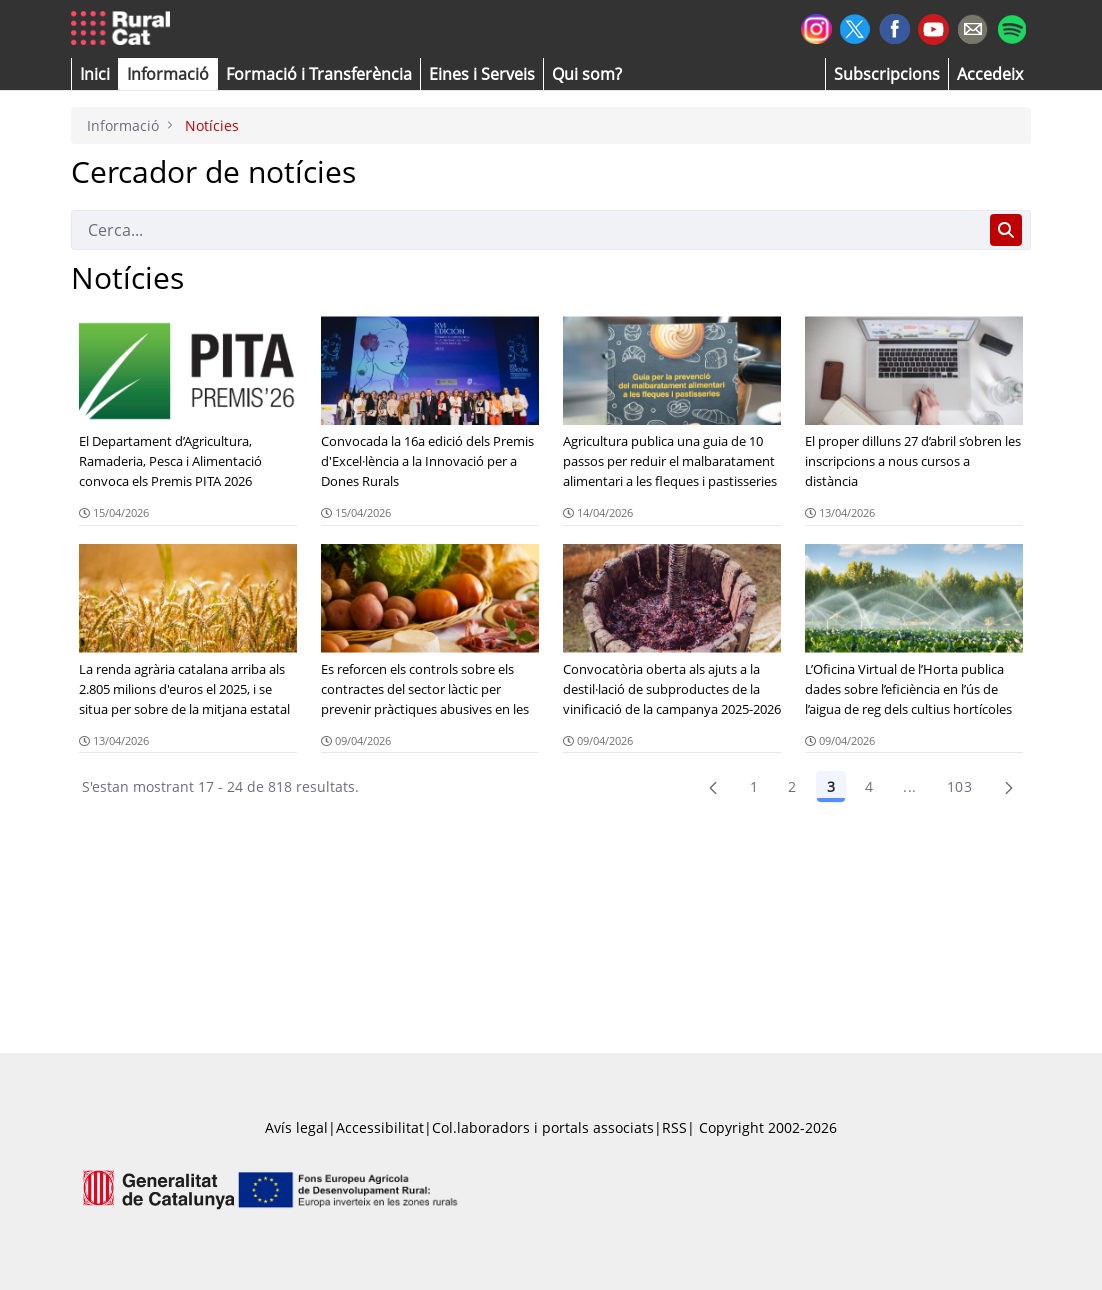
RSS (674, 1127)
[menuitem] (319, 74)
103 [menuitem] (959, 786)
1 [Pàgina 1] (754, 786)
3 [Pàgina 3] (831, 786)
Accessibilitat (380, 1127)
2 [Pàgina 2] (792, 786)
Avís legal (296, 1127)
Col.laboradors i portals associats (543, 1127)
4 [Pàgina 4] (869, 786)
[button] (95, 74)
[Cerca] (526, 230)
